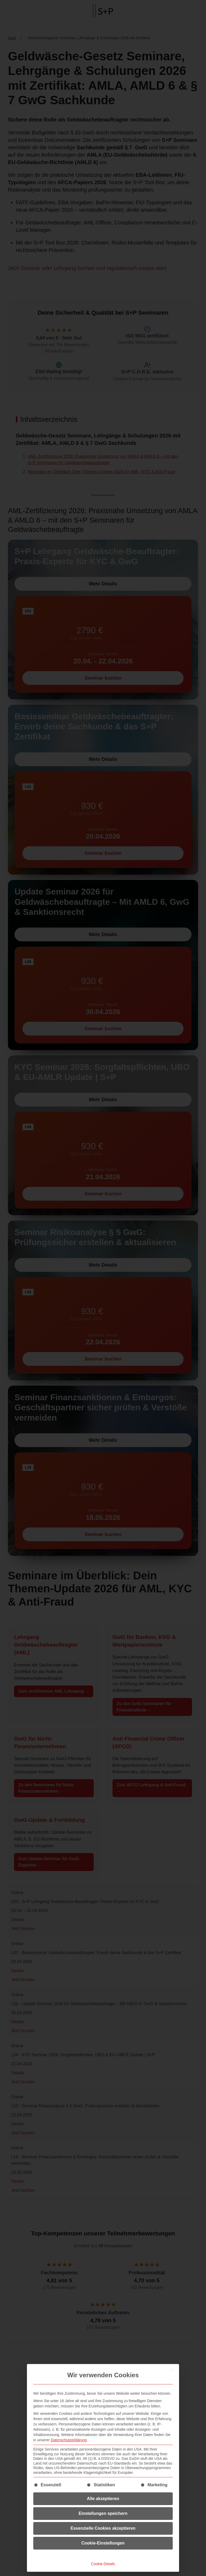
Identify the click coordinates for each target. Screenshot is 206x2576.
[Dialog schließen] (172, 2370)
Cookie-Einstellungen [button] (103, 2543)
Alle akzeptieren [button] (103, 2498)
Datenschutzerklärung (69, 2440)
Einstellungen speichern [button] (103, 2513)
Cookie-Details (103, 2564)
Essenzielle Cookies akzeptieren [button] (103, 2528)
